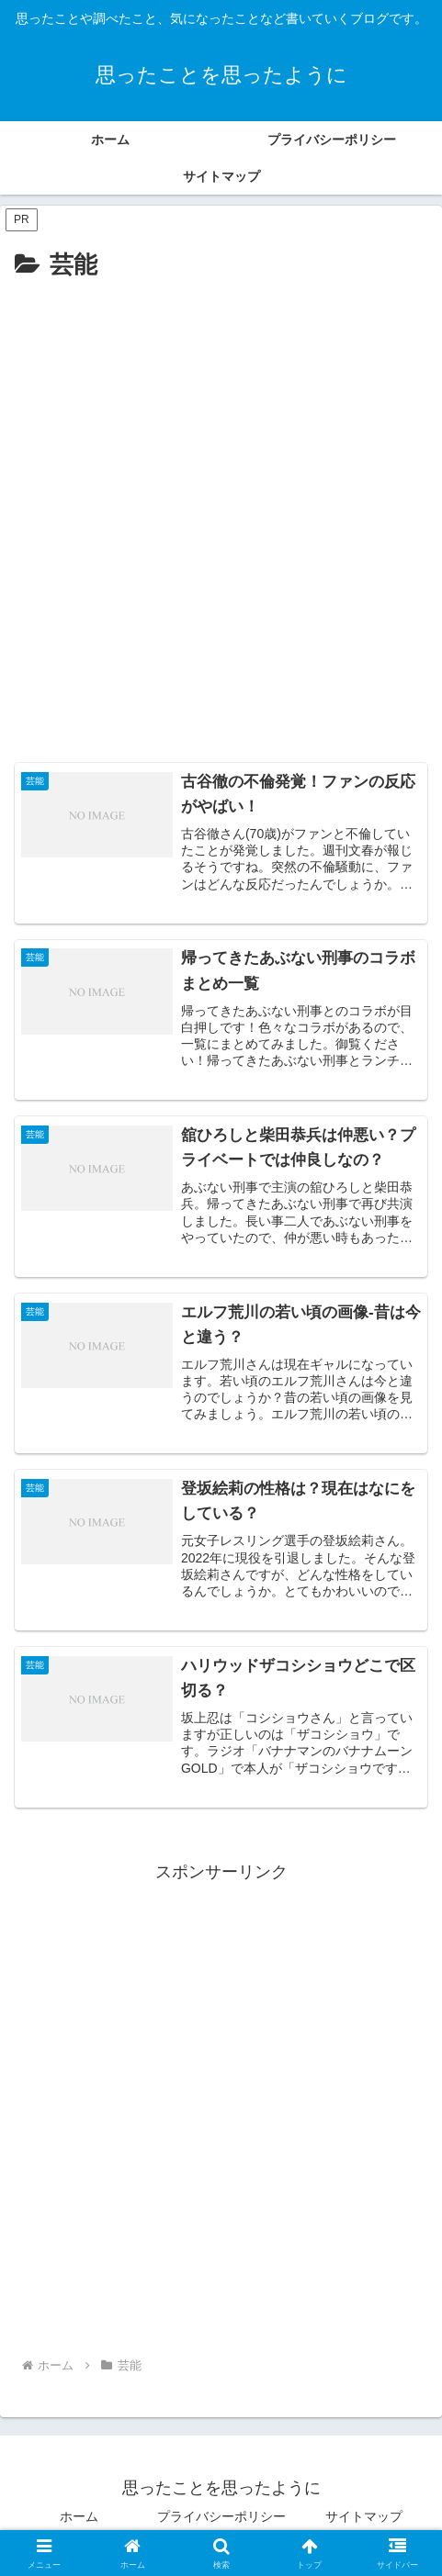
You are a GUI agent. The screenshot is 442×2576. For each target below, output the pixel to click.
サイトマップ (363, 2516)
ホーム (79, 2516)
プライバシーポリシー (221, 2516)
